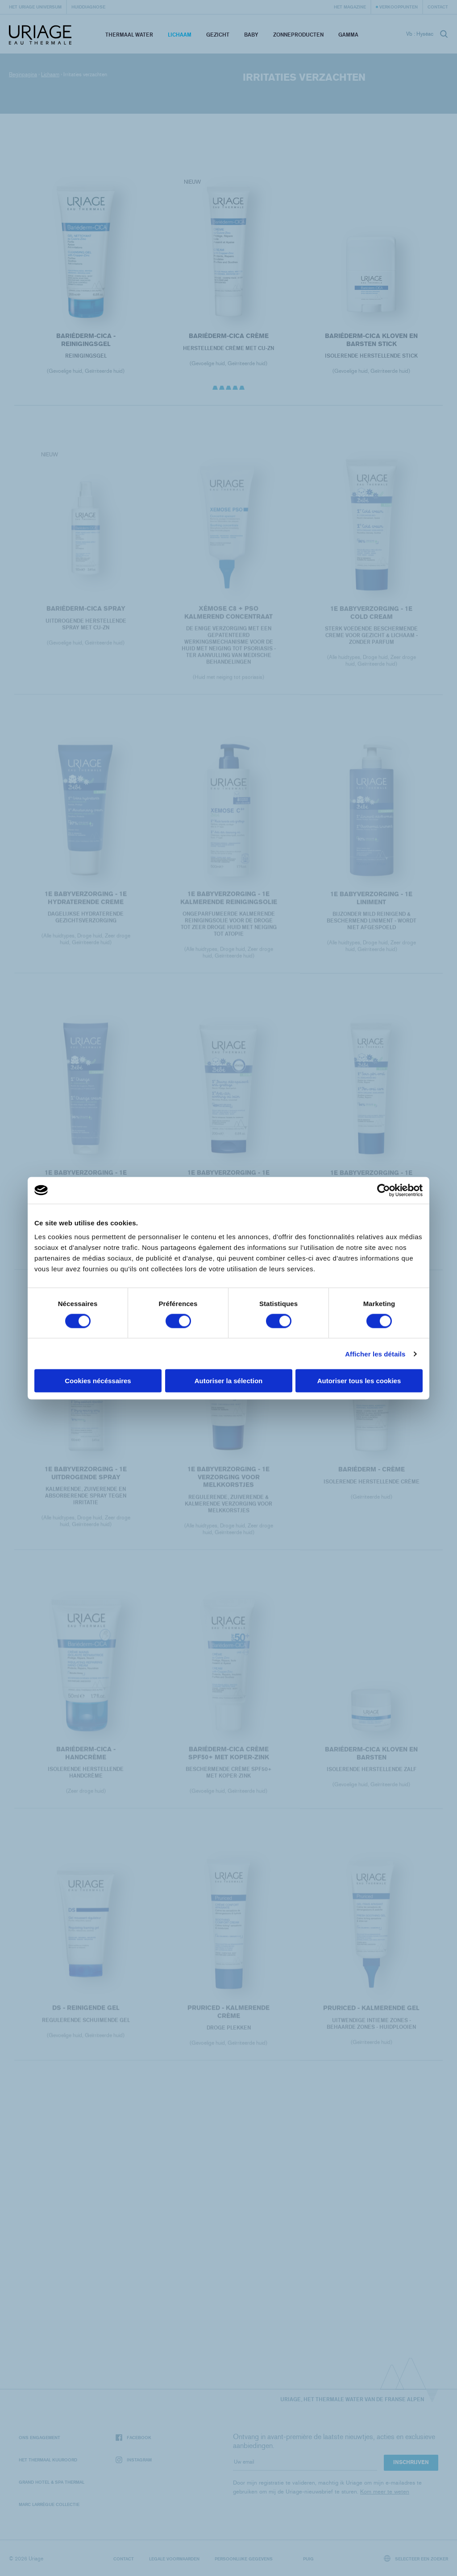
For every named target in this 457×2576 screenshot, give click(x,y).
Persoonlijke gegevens (244, 2558)
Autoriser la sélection (229, 1381)
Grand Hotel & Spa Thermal (51, 2482)
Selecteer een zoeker (416, 2558)
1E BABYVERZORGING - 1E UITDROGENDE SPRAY (86, 1482)
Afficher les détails (375, 1353)
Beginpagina (23, 74)
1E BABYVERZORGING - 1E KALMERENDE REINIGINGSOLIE (228, 907)
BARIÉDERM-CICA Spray (85, 618)
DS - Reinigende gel (85, 2017)
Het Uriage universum (35, 6)
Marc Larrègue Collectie (49, 2504)
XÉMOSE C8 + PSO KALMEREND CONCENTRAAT (228, 622)
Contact (438, 6)
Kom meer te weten (384, 2491)
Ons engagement (39, 2437)
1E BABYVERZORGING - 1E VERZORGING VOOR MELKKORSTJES (228, 1486)
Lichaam (179, 34)
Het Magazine (350, 6)
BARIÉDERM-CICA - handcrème (85, 1762)
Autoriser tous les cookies (359, 1381)
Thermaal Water (129, 34)
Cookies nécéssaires (98, 1381)
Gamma (348, 34)
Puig (308, 2558)
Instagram (134, 2460)
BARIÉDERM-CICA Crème (228, 336)
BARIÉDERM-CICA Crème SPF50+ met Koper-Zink (228, 1762)
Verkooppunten (398, 6)
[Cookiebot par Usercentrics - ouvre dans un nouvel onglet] (384, 1190)
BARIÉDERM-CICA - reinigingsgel (85, 340)
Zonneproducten (298, 34)
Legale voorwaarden (174, 2558)
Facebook (133, 2437)
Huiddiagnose (88, 6)
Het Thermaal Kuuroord (48, 2459)
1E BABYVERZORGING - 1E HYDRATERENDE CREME (86, 907)
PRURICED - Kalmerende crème (228, 2021)
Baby (251, 34)
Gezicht (217, 34)
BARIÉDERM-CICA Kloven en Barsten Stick (371, 340)
